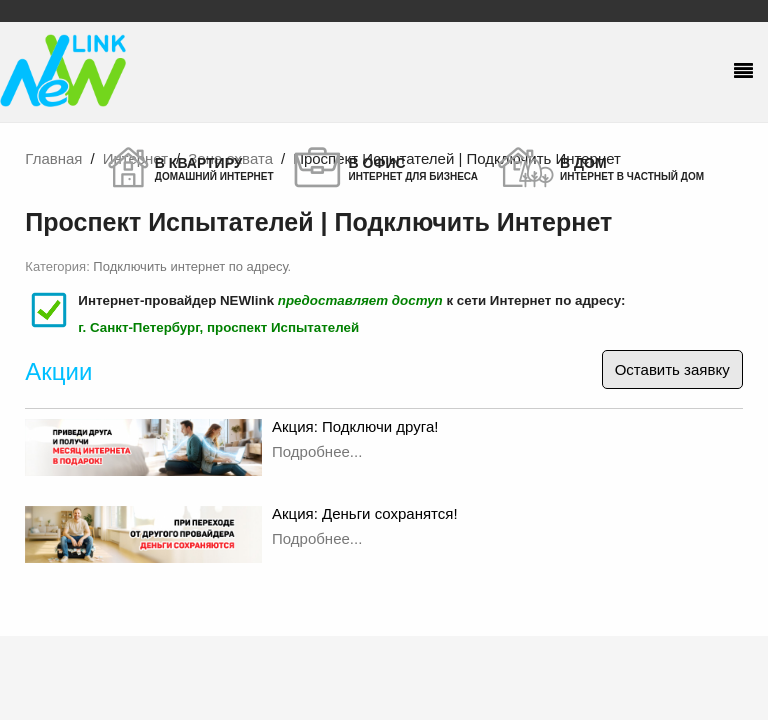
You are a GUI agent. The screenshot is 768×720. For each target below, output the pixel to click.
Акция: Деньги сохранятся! (365, 513)
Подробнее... (317, 451)
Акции (58, 371)
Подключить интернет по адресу (190, 266)
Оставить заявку (672, 369)
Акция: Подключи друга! (355, 426)
